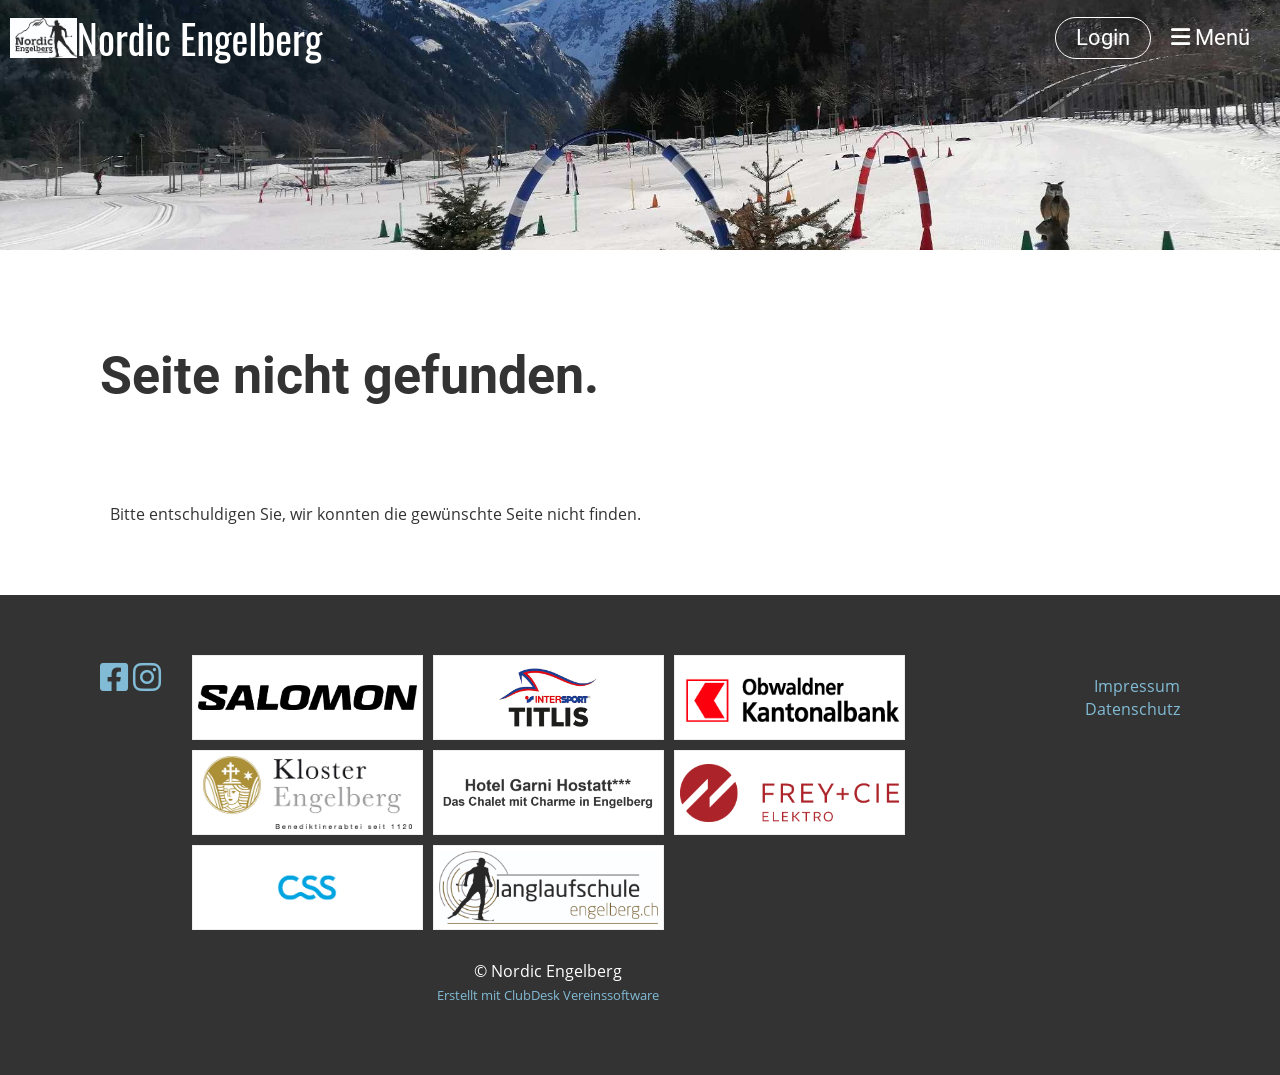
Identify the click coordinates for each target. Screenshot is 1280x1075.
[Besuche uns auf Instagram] (147, 676)
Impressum (1137, 686)
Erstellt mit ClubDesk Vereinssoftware (548, 995)
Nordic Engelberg (200, 38)
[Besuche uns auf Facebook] (114, 676)
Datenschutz (1132, 709)
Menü (1210, 37)
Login (1103, 37)
